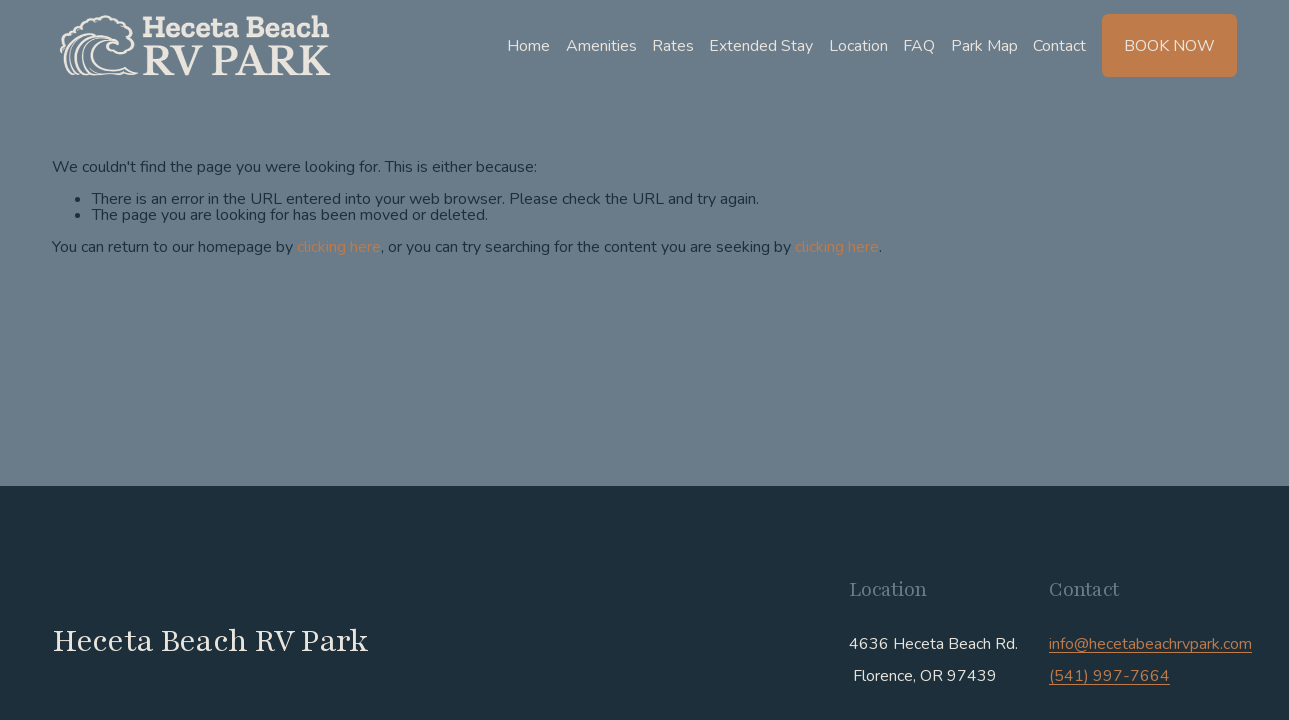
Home (528, 45)
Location (858, 45)
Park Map (984, 45)
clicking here (339, 247)
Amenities (601, 45)
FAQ (919, 45)
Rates (673, 45)
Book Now (1169, 46)
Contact (1059, 45)
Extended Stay (761, 45)
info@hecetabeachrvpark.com (1150, 644)
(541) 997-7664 (1109, 676)
